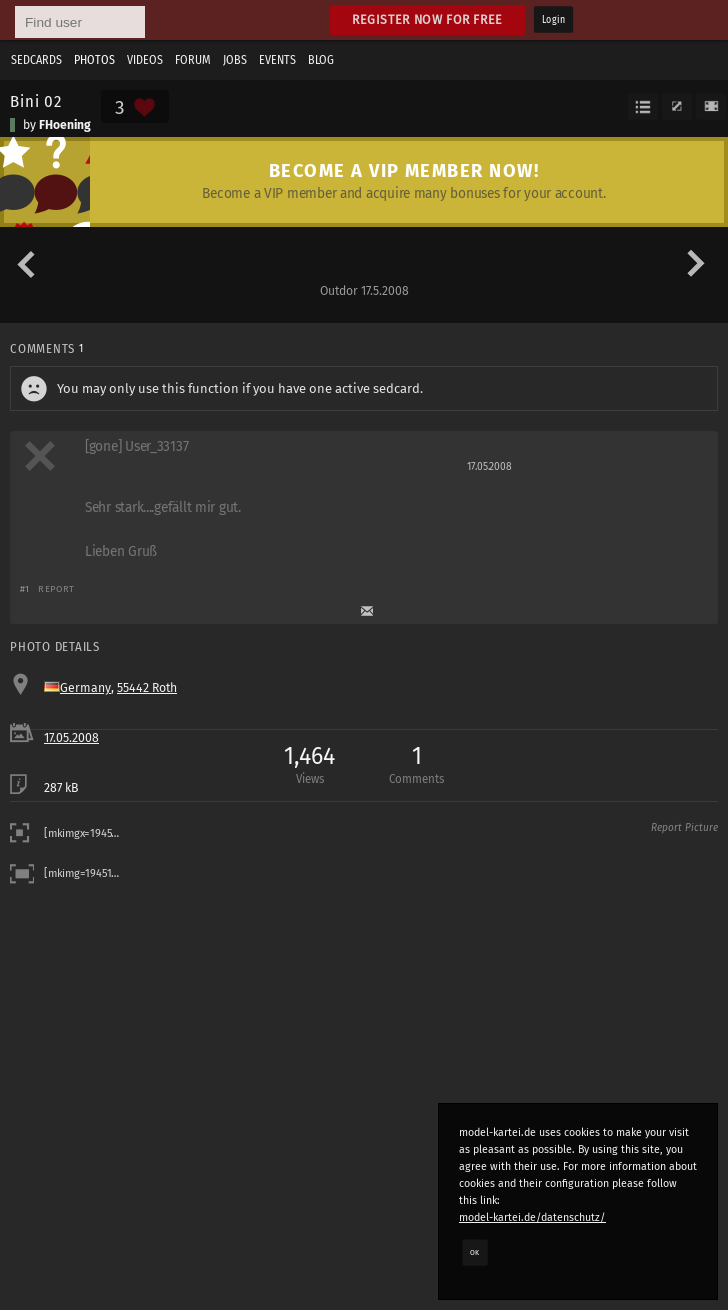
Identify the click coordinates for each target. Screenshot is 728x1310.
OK (475, 1252)
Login (553, 20)
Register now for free (427, 19)
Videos (145, 60)
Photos (94, 60)
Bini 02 (36, 101)
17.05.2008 (71, 738)
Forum (193, 60)
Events (277, 60)
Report (56, 588)
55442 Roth (147, 688)
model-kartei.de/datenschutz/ (532, 1217)
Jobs (235, 60)
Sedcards (36, 60)
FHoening (65, 125)
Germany (85, 688)
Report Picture (684, 828)
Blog (321, 60)
